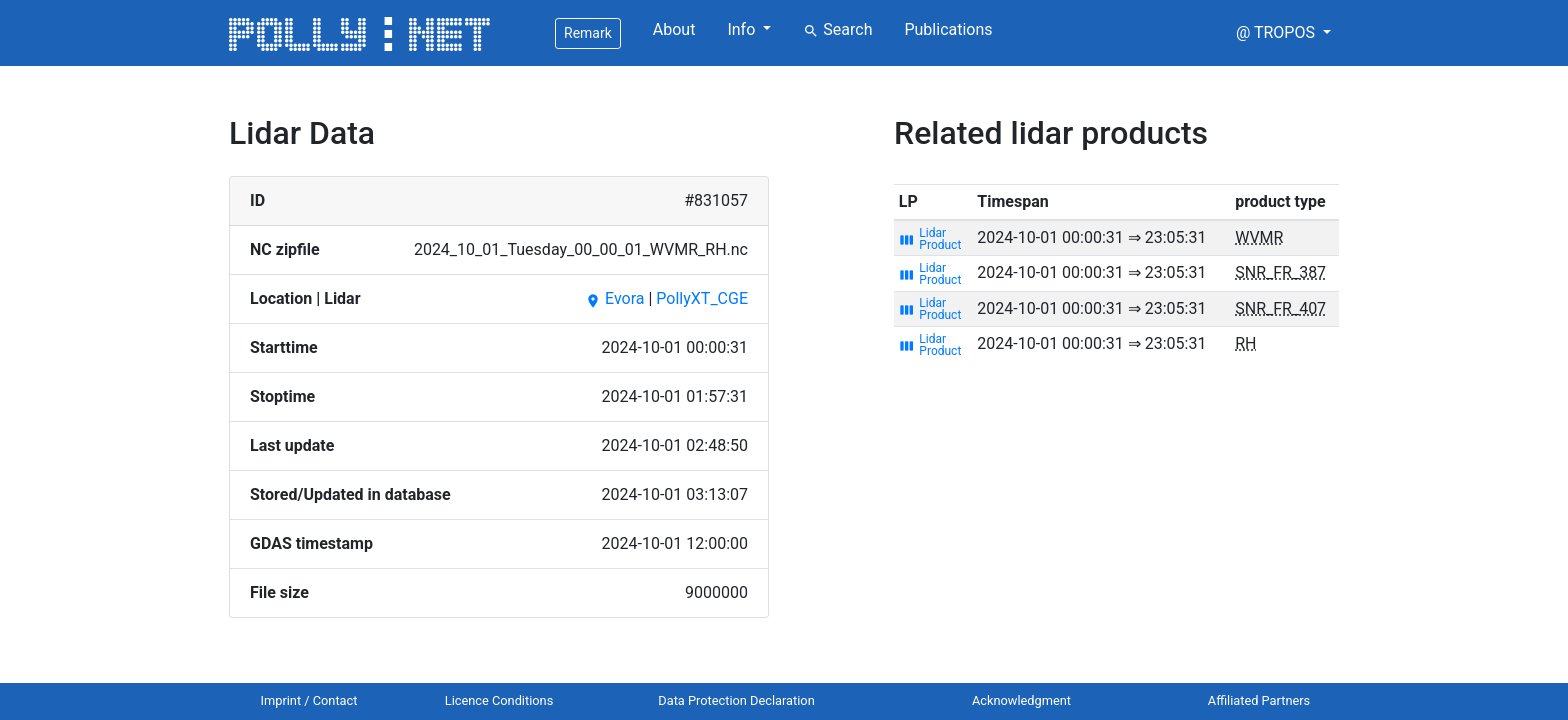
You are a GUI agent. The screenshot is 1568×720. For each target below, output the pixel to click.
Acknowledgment (1021, 700)
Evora (614, 298)
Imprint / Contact (309, 700)
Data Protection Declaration (736, 700)
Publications (948, 29)
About (674, 29)
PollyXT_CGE (702, 298)
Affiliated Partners (1259, 700)
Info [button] (743, 29)
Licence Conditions (499, 700)
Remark (588, 33)
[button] (1283, 33)
